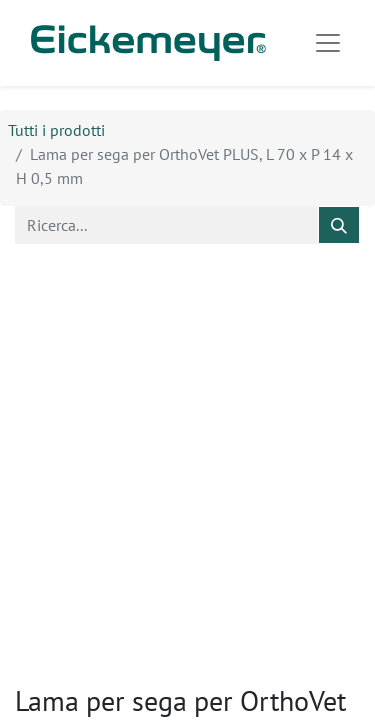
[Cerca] (339, 225)
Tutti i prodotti (56, 130)
